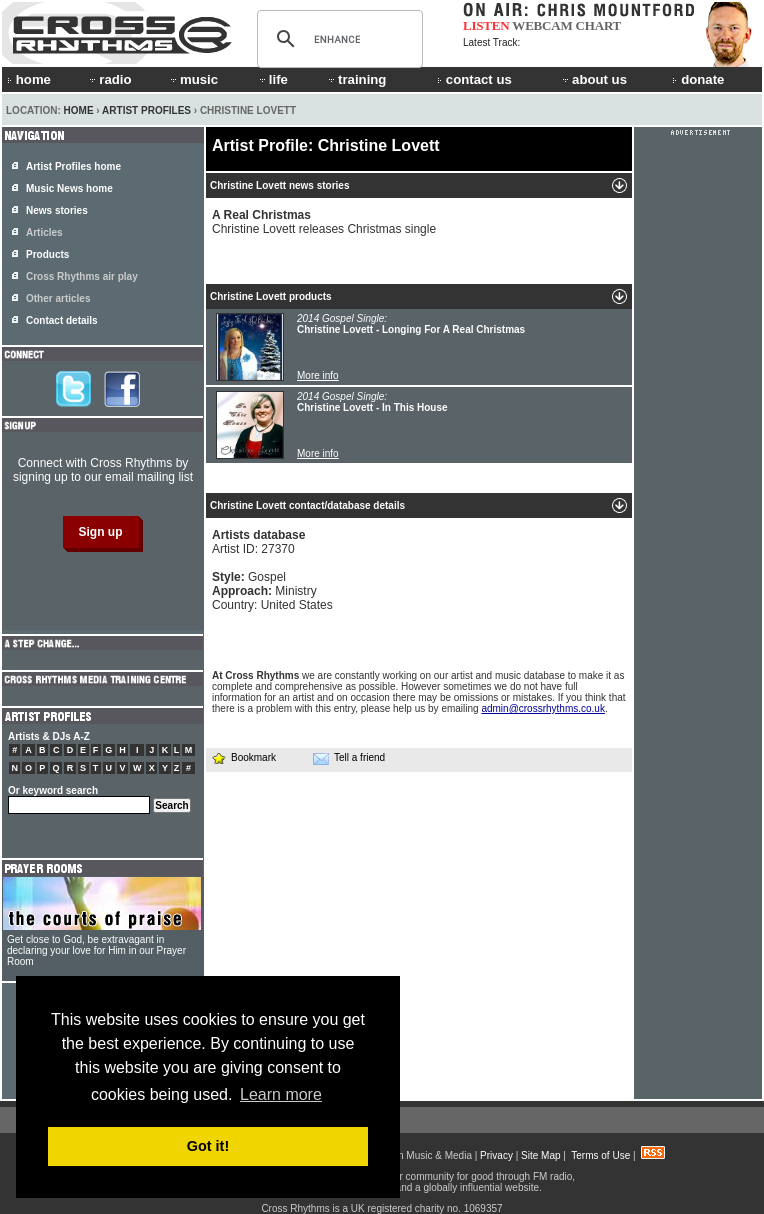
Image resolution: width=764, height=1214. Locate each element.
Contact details (62, 320)
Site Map (540, 1155)
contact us (474, 79)
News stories (57, 210)
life (272, 79)
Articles (44, 232)
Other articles (58, 298)
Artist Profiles (146, 110)
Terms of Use (600, 1155)
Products (47, 254)
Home (79, 110)
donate (698, 79)
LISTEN (486, 25)
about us (593, 79)
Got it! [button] (208, 1146)
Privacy (496, 1155)
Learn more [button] (281, 1094)
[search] (337, 39)
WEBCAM (542, 25)
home (29, 79)
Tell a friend (349, 758)
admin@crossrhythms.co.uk (543, 708)
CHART (599, 25)
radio (109, 79)
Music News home (69, 188)
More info (318, 375)
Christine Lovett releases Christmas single (324, 222)
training (356, 79)
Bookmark (243, 757)
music (193, 79)
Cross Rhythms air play (82, 276)
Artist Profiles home (73, 166)
